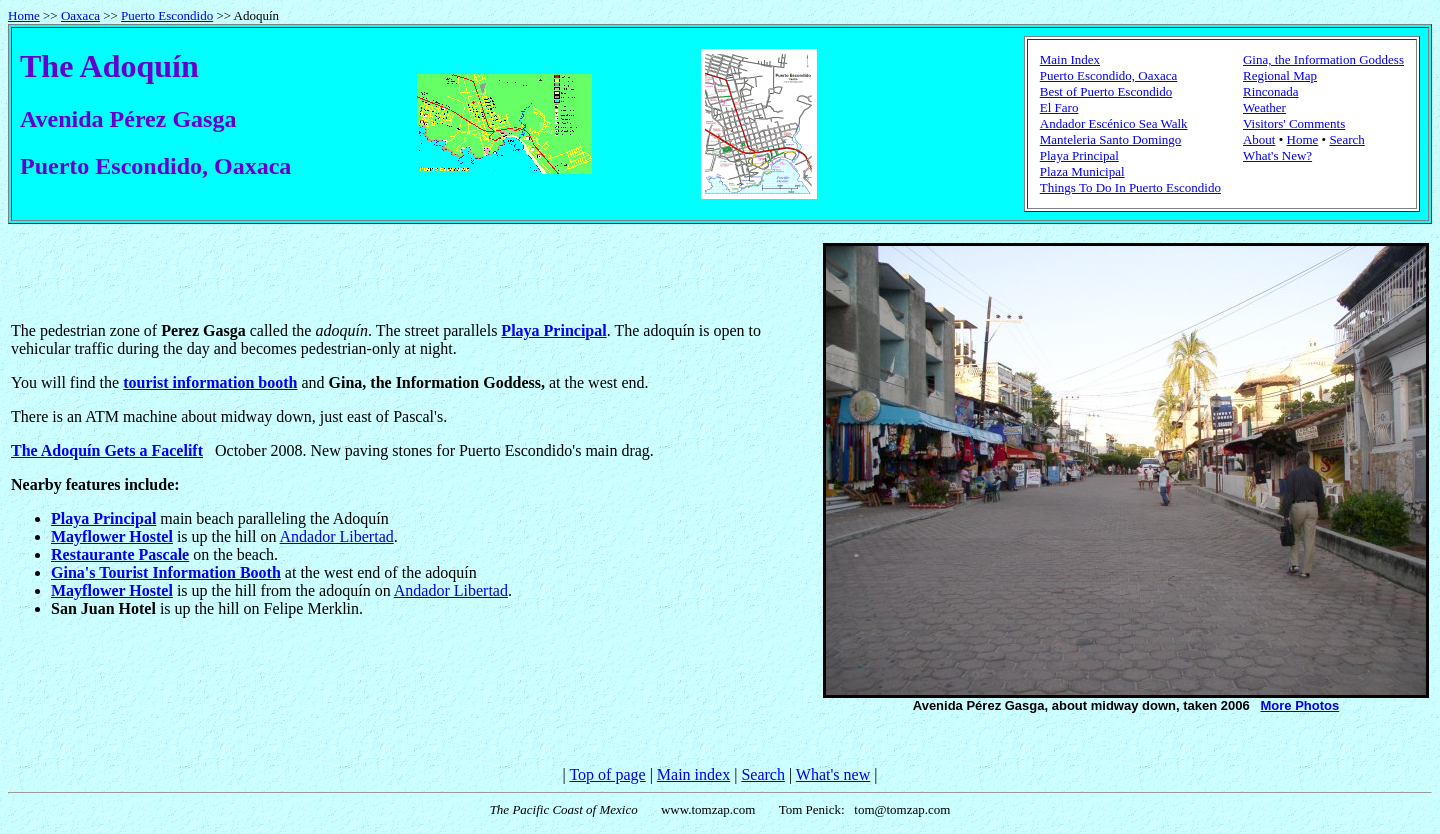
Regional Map (1280, 75)
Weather (1264, 107)
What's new (833, 774)
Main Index (1070, 59)
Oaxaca (80, 15)
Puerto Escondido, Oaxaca (1109, 75)
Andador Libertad (337, 536)
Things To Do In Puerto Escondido (1130, 187)
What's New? (1277, 155)
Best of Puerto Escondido (1106, 91)
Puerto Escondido (167, 15)
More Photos (1300, 705)
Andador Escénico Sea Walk (1114, 123)
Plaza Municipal (1082, 171)
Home (24, 15)
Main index (693, 774)
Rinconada (1271, 91)
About (1259, 139)
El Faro (1059, 107)
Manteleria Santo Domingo (1111, 139)
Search (1346, 139)
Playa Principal (1079, 155)
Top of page (607, 774)
